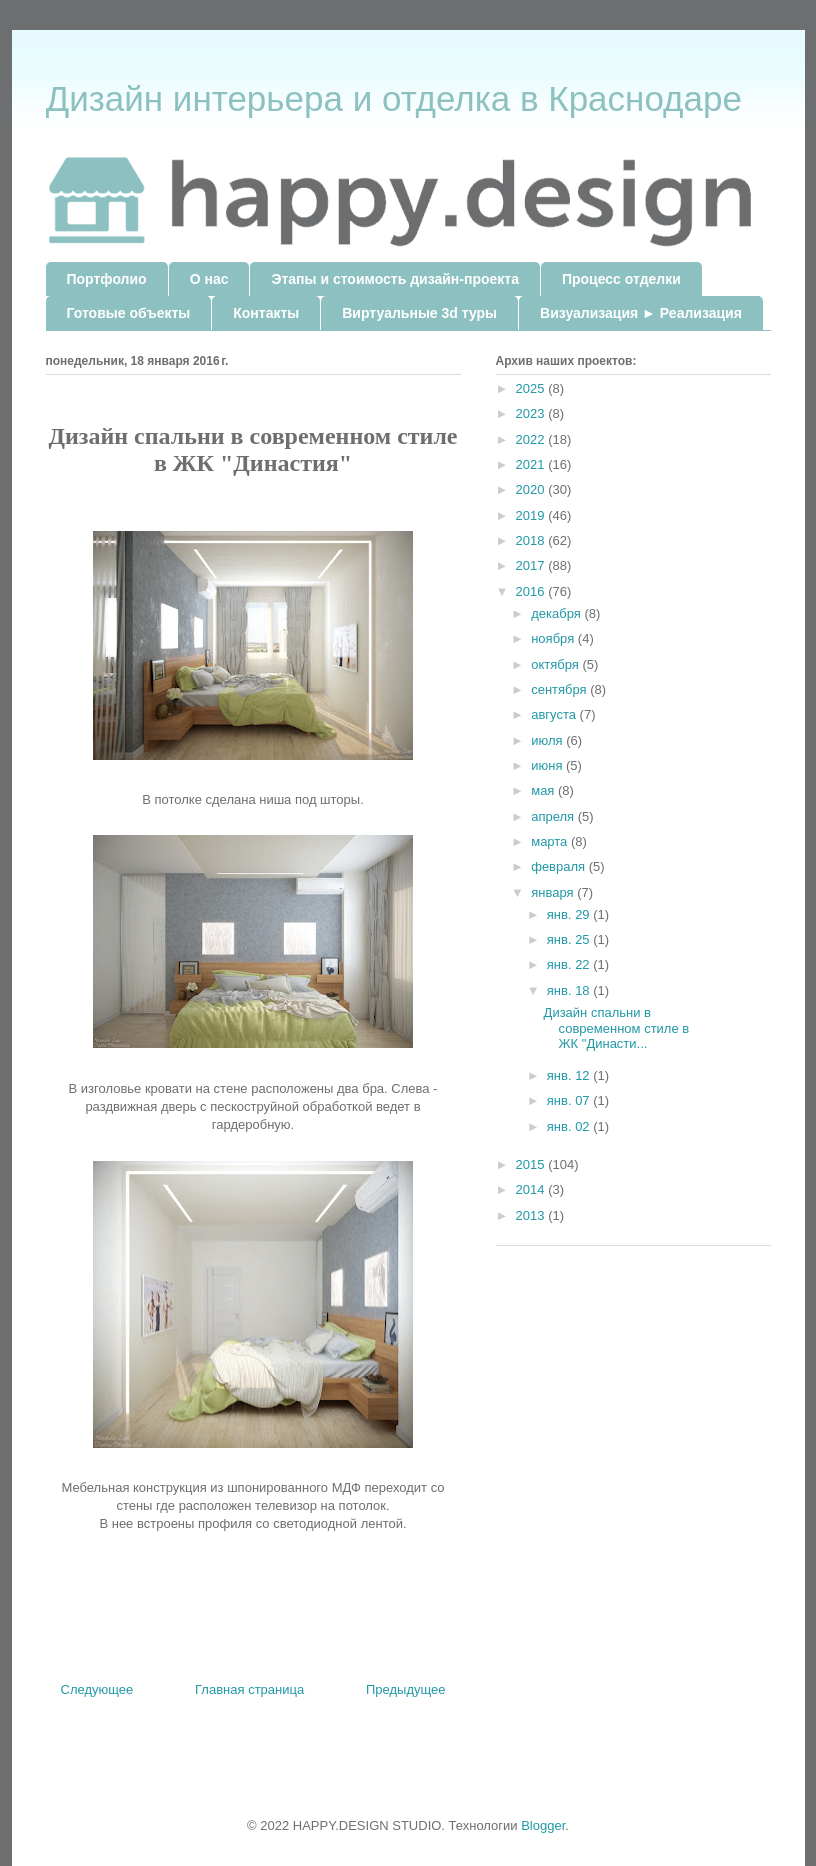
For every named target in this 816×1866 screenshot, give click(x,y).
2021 (532, 464)
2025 (532, 388)
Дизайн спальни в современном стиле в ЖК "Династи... (617, 1028)
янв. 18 (570, 990)
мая (544, 790)
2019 (532, 515)
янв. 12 (570, 1075)
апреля (554, 816)
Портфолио (107, 279)
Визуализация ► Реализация (641, 313)
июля (548, 740)
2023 (532, 413)
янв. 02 (570, 1126)
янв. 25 (570, 939)
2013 (532, 1215)
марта (551, 841)
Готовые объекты (129, 313)
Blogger (543, 1825)
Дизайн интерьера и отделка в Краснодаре (394, 98)
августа (555, 714)
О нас (209, 279)
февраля (560, 866)
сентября (560, 689)
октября (556, 664)
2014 (532, 1189)
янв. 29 (570, 914)
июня (548, 765)
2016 (532, 591)
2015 (532, 1164)
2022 (532, 439)
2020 (532, 489)
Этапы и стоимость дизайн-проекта (394, 279)
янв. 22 (570, 964)
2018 (532, 540)
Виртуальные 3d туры (419, 313)
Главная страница (249, 1689)
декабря (557, 613)
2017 (532, 565)
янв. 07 (570, 1100)
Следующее (97, 1689)
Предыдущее (406, 1689)
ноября (554, 638)
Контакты (266, 313)
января (554, 892)
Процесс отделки (621, 279)
